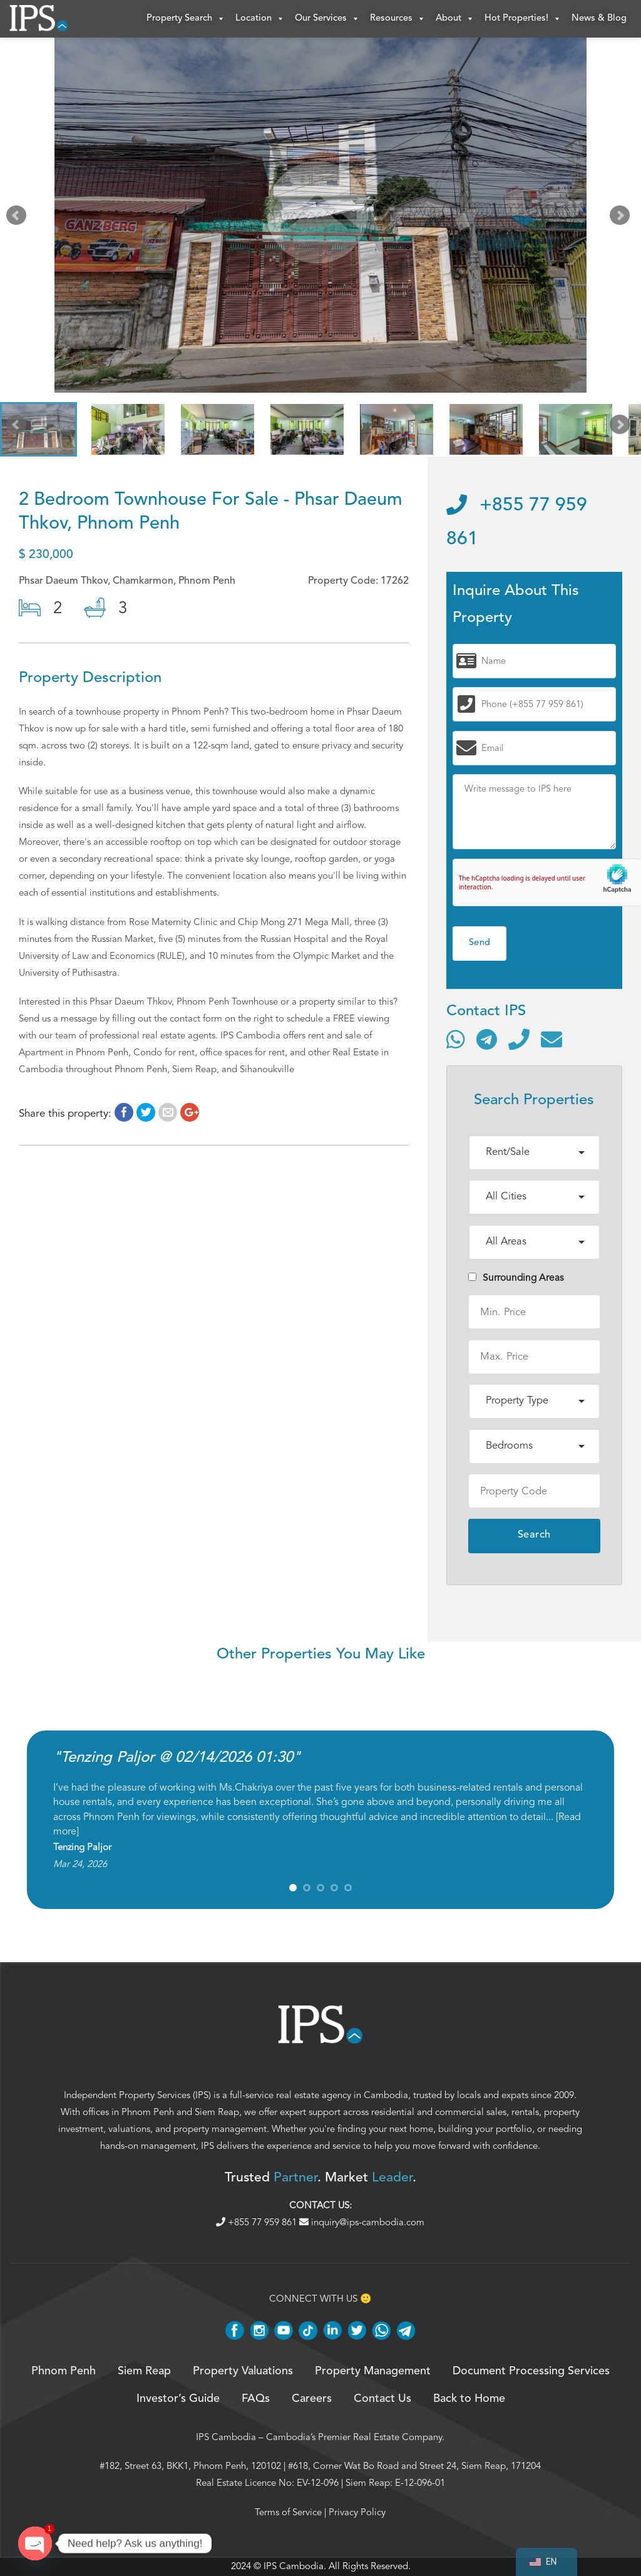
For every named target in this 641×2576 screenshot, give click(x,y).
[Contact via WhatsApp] (455, 1039)
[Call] (519, 1039)
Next (622, 217)
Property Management (373, 2371)
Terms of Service (288, 2512)
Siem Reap (217, 2112)
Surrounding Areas (516, 1277)
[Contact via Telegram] (486, 1039)
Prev (18, 217)
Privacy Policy (357, 2512)
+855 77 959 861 (257, 2222)
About (455, 18)
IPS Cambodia (226, 2437)
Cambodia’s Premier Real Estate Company (354, 2437)
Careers (312, 2398)
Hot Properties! (523, 18)
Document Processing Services (531, 2371)
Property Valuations (243, 2371)
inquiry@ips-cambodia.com (361, 2222)
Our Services (327, 18)
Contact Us (382, 2398)
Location (260, 18)
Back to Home (469, 2398)
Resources (398, 18)
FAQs (256, 2398)
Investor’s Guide (178, 2398)
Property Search (185, 18)
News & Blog (599, 18)
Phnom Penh (147, 2112)
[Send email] (551, 1039)
